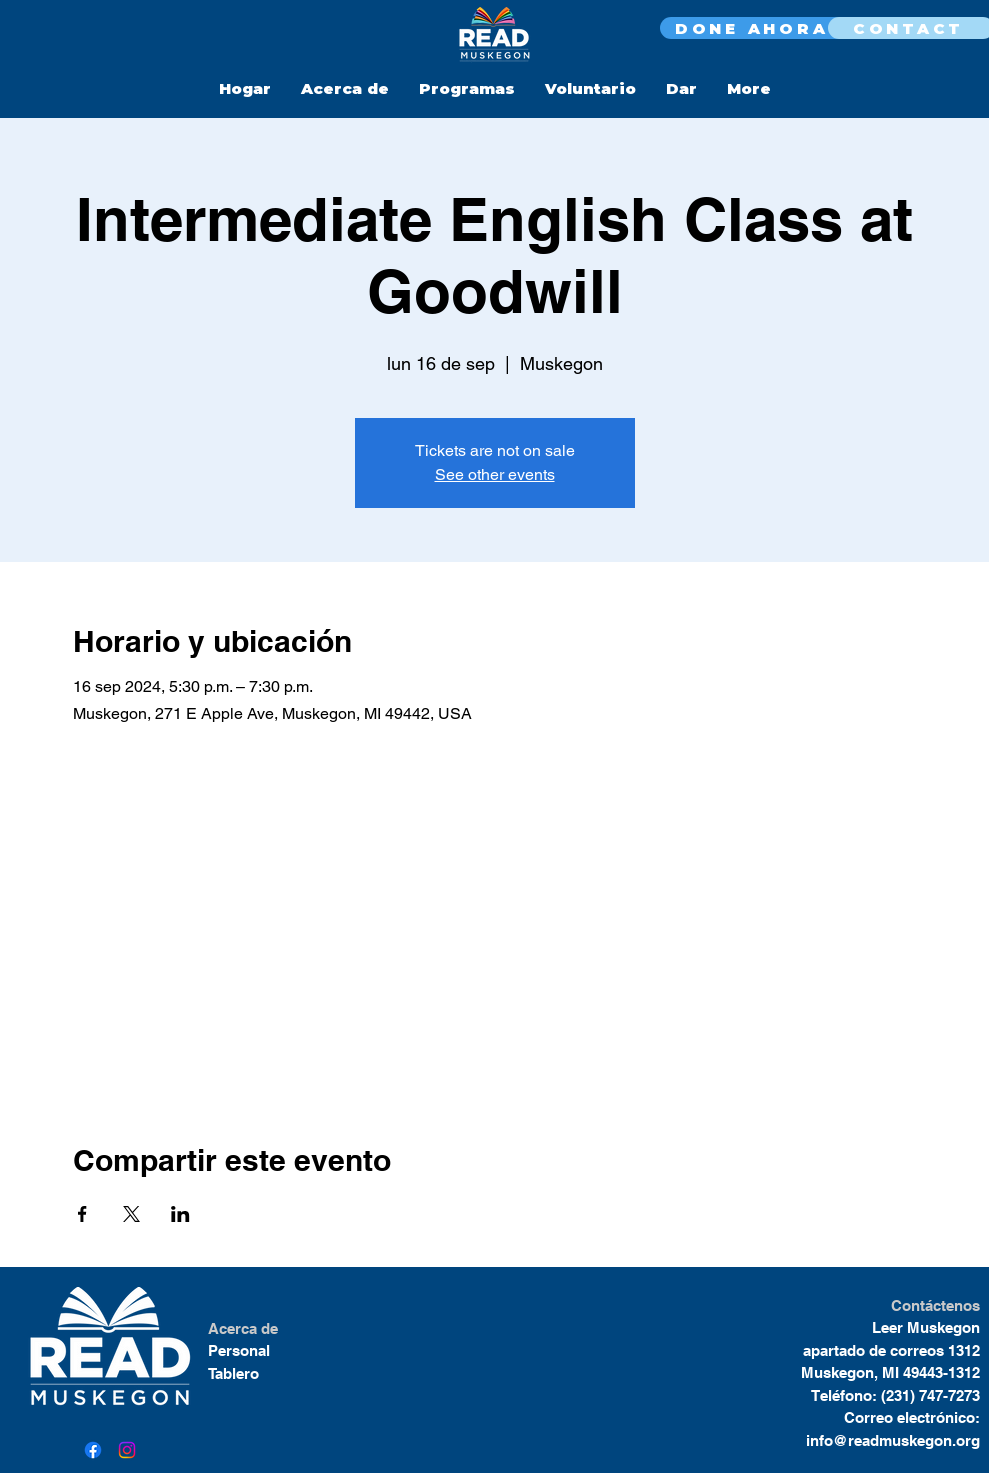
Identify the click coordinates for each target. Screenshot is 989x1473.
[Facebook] (93, 1450)
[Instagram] (127, 1450)
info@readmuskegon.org (893, 1440)
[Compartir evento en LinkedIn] (180, 1214)
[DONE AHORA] (754, 28)
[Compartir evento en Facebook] (82, 1214)
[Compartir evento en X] (131, 1214)
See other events (495, 474)
